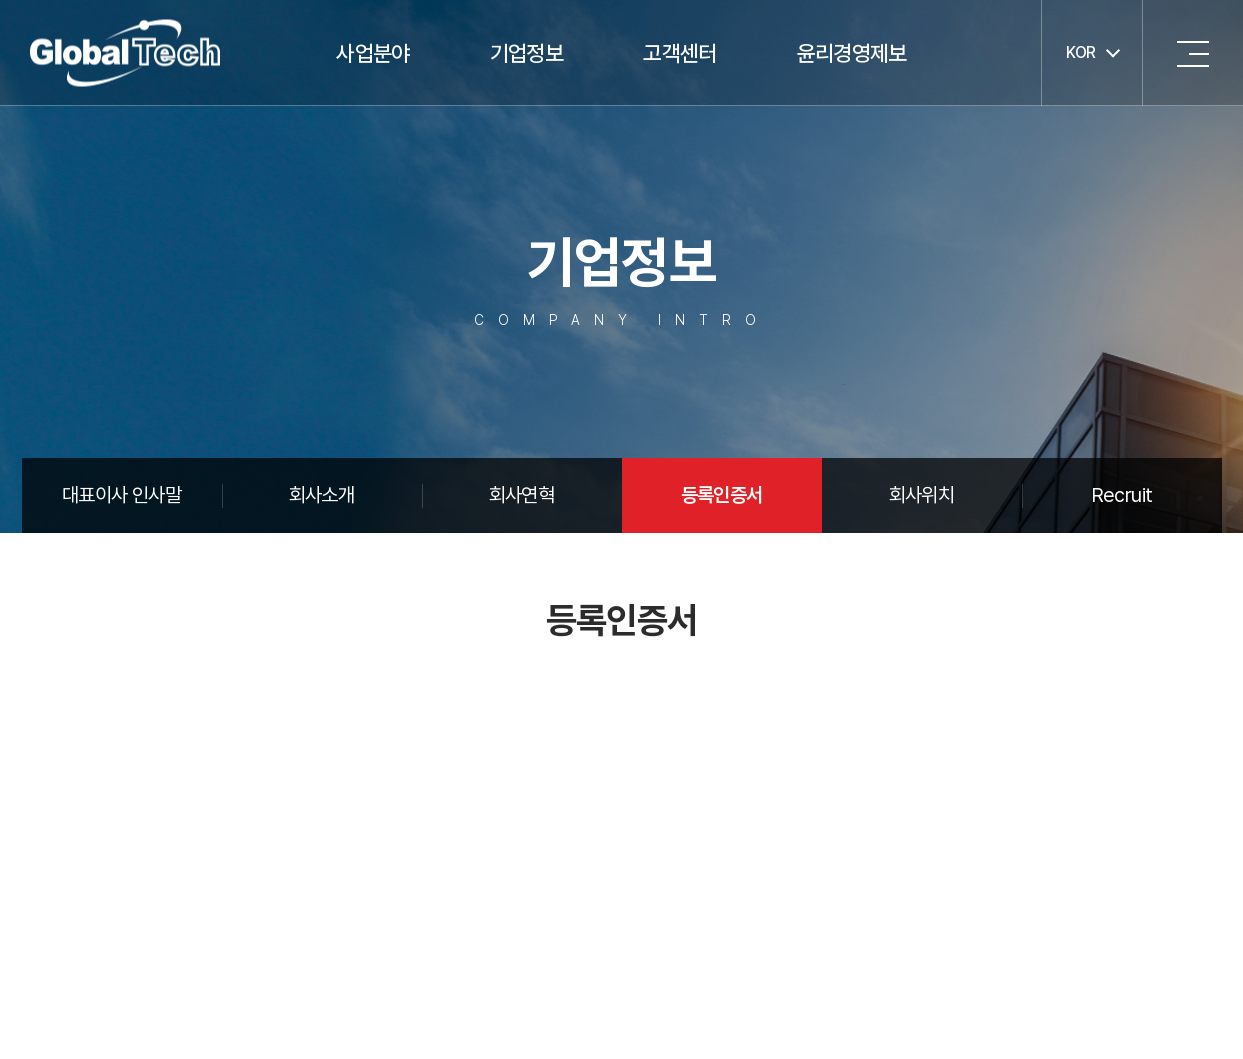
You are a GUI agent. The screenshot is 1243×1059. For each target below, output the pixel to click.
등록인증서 (722, 495)
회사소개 (321, 495)
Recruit (1122, 495)
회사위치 (921, 495)
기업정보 (526, 53)
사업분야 (372, 53)
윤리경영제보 (852, 53)
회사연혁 (521, 495)
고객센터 (679, 53)
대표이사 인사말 (121, 495)
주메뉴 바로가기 (0, 0)
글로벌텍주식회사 (125, 53)
